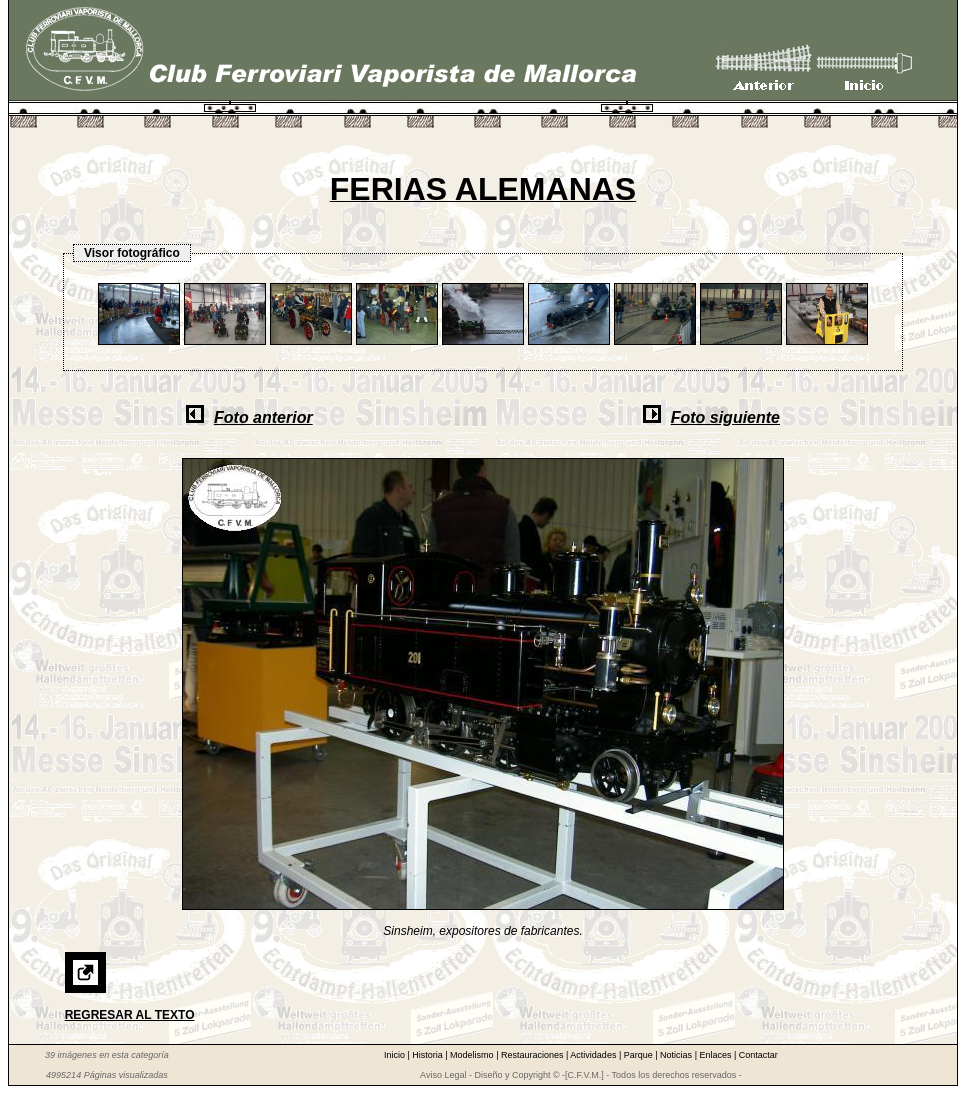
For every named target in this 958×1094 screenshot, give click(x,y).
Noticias (677, 1055)
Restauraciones (533, 1055)
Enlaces (716, 1055)
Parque (640, 1055)
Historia (428, 1055)
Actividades (594, 1055)
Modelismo (473, 1055)
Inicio (396, 1055)
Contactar (758, 1055)
